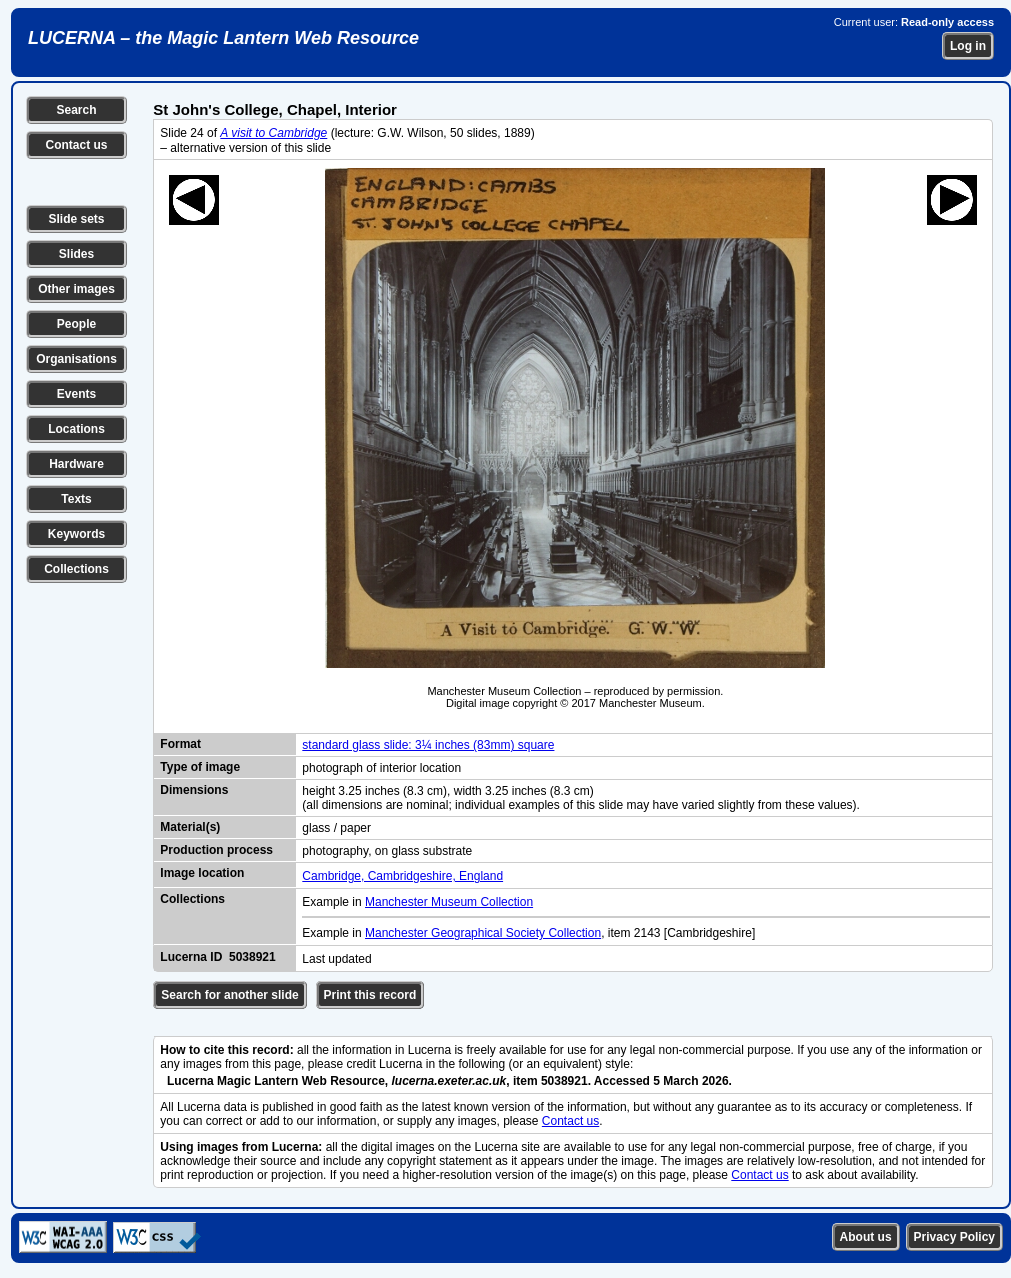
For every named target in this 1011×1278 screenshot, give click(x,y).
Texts (76, 499)
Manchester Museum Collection (449, 902)
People (76, 324)
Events (76, 394)
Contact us (76, 145)
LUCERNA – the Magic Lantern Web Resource (223, 38)
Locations (76, 429)
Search (76, 110)
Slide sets (76, 219)
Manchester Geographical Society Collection (483, 933)
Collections (76, 569)
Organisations (76, 359)
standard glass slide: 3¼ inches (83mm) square (428, 745)
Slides (76, 254)
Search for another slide (229, 995)
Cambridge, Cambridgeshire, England (402, 876)
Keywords (76, 534)
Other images (76, 289)
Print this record (370, 995)
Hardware (76, 464)
